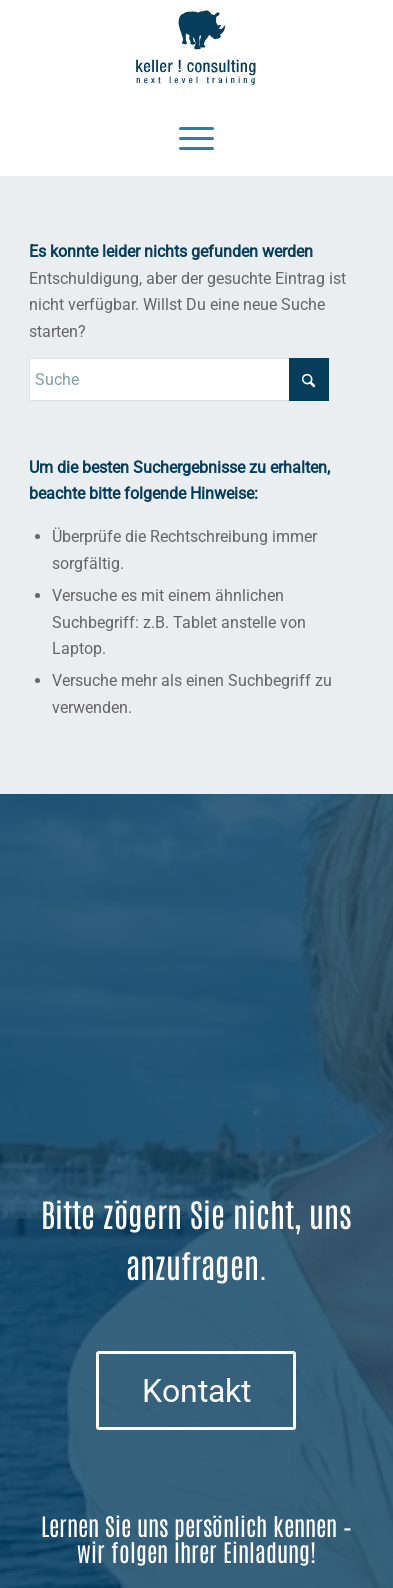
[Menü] (196, 136)
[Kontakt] (196, 1390)
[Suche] (179, 379)
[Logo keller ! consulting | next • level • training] (196, 48)
